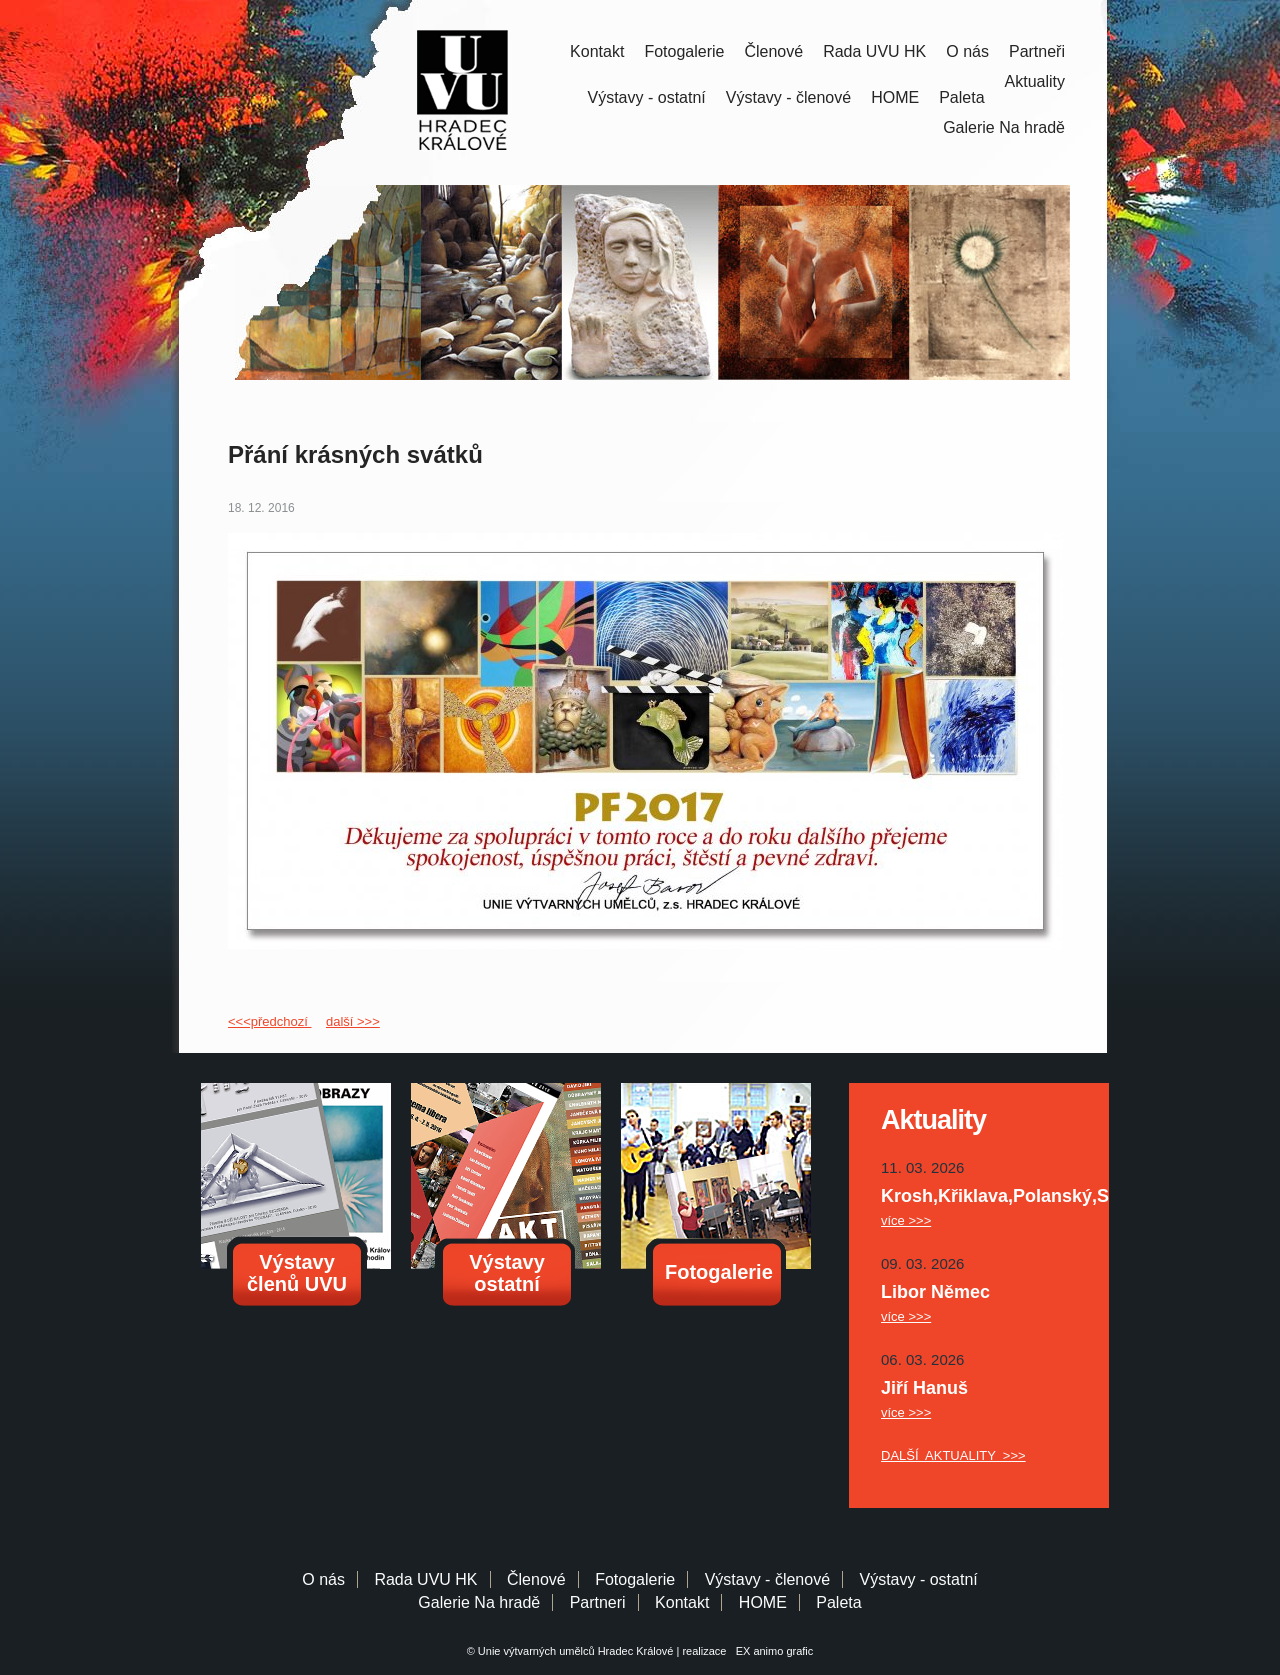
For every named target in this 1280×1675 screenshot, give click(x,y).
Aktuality (1035, 81)
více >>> (906, 1220)
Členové (773, 51)
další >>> (353, 1021)
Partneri (598, 1602)
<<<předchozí (269, 1021)
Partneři (1037, 51)
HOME (895, 97)
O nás (967, 51)
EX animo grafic (772, 1651)
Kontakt (597, 51)
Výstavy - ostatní (647, 97)
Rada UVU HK (874, 51)
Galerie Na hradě (479, 1602)
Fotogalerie (684, 51)
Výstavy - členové (788, 97)
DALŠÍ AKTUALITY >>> (953, 1455)
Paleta (961, 97)
